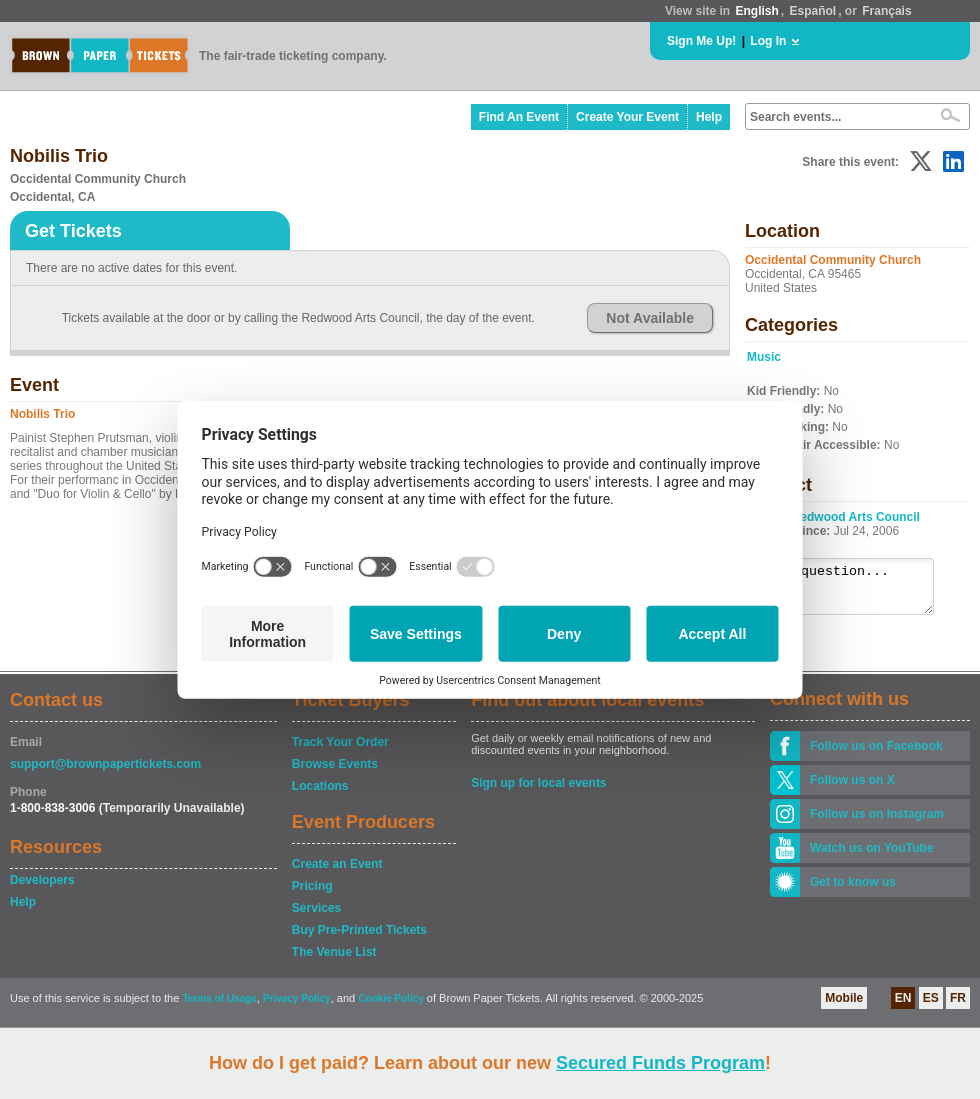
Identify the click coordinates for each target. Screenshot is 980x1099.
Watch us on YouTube (872, 857)
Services (316, 917)
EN (903, 1007)
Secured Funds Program (660, 1063)
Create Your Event (627, 117)
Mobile (844, 1007)
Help (709, 117)
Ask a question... (850, 591)
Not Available (650, 318)
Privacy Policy (297, 1007)
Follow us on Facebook (876, 755)
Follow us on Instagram (877, 823)
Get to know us (853, 891)
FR (958, 1007)
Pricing (312, 895)
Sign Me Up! (701, 41)
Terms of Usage (219, 1007)
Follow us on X (852, 789)
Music (764, 357)
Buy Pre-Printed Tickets (359, 939)
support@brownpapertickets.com (105, 773)
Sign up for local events (538, 792)
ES (931, 1007)
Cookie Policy (391, 1007)
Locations (320, 795)
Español (813, 11)
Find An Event (519, 117)
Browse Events (335, 773)
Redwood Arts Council (856, 517)
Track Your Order (340, 751)
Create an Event (337, 873)
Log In (768, 41)
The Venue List (334, 961)
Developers (42, 889)
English (756, 11)
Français (886, 11)
